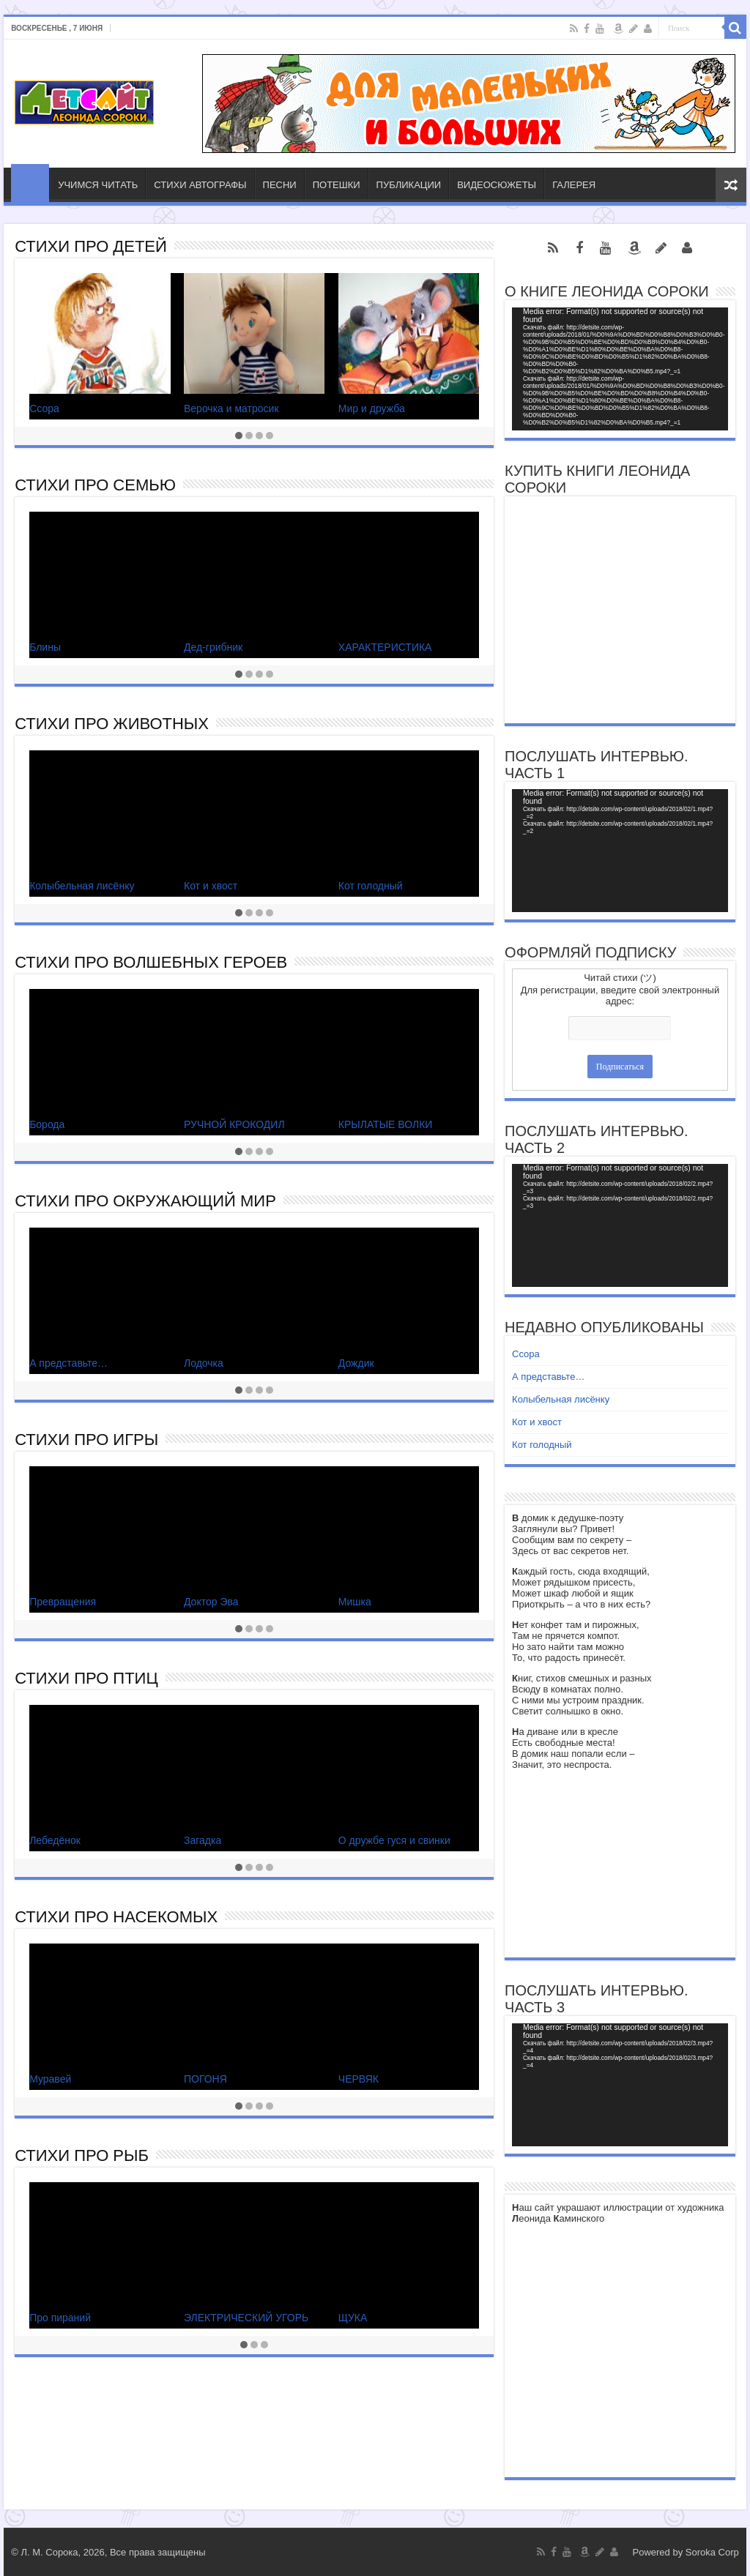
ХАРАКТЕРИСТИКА (385, 647)
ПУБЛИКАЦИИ (409, 184)
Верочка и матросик (231, 408)
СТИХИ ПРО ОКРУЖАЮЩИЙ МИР (145, 1201)
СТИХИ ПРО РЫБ (82, 2155)
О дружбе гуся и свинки (394, 1840)
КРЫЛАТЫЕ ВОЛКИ (385, 1124)
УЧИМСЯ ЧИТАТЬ (98, 184)
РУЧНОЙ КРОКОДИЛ (234, 1124)
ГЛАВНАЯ (30, 183)
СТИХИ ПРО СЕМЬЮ (95, 485)
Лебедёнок (55, 1840)
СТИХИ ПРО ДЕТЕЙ (91, 246)
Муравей (50, 2079)
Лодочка (203, 1363)
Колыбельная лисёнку (81, 886)
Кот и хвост (210, 886)
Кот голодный (370, 886)
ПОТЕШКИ (336, 184)
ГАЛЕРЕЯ (573, 184)
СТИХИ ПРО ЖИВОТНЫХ (112, 723)
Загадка (202, 1840)
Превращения (62, 1602)
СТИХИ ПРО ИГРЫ (86, 1439)
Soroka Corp (712, 2552)
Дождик (356, 1363)
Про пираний (60, 2317)
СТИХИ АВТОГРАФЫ (200, 184)
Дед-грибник (213, 647)
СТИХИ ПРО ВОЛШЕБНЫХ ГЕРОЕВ (151, 962)
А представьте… (68, 1363)
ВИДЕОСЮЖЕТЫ (496, 184)
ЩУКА (353, 2317)
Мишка (354, 1602)
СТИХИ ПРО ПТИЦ (86, 1678)
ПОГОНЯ (205, 2079)
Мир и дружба (371, 408)
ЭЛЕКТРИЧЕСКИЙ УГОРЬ (246, 2317)
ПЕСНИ (280, 184)
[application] (620, 368)
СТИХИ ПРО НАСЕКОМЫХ (116, 1917)
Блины (45, 647)
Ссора (44, 408)
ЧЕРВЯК (358, 2079)
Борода (46, 1124)
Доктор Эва (211, 1602)
